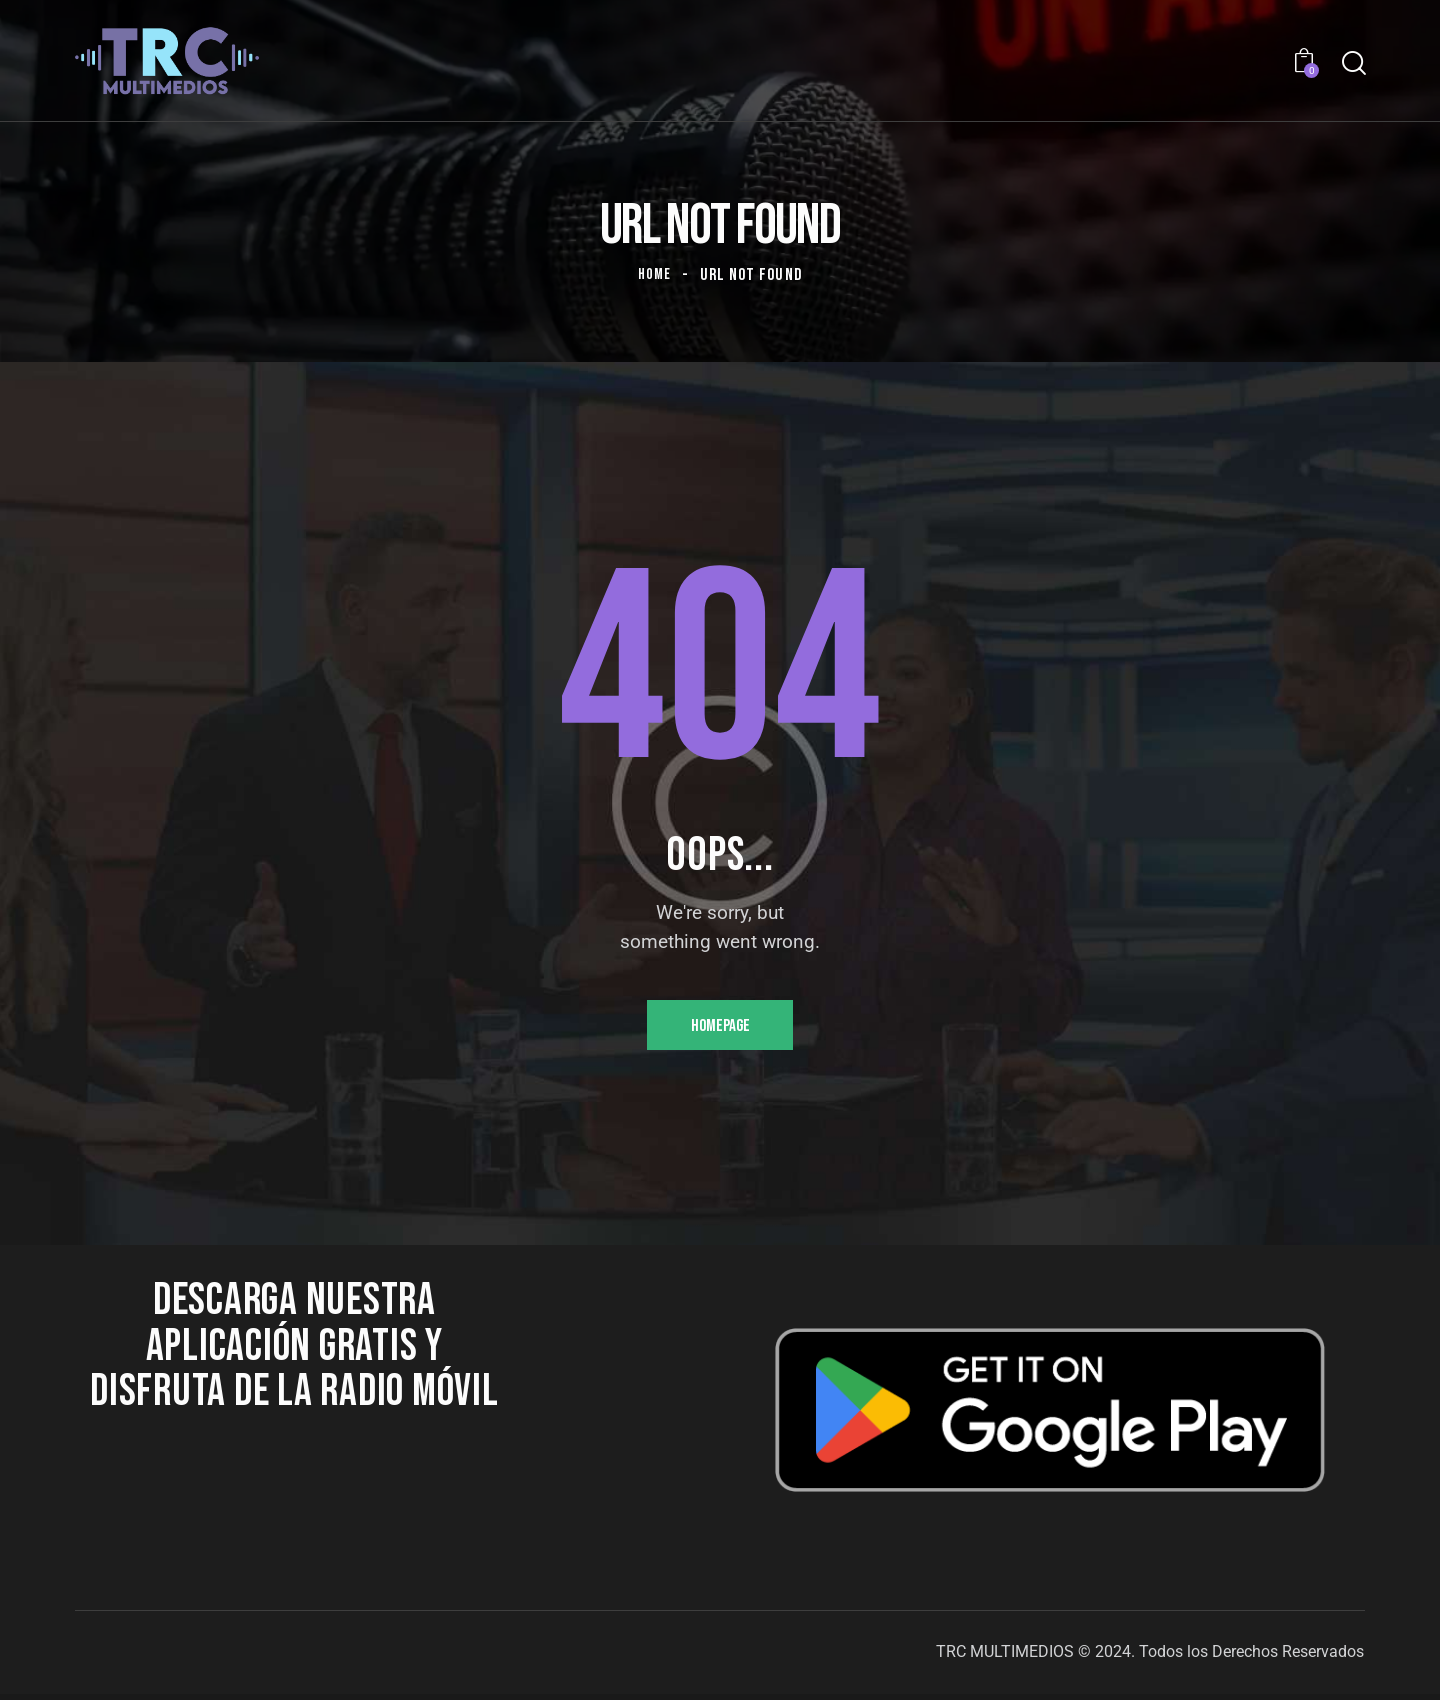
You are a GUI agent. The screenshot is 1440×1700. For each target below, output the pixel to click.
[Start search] (1352, 63)
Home (655, 275)
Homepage (720, 1028)
